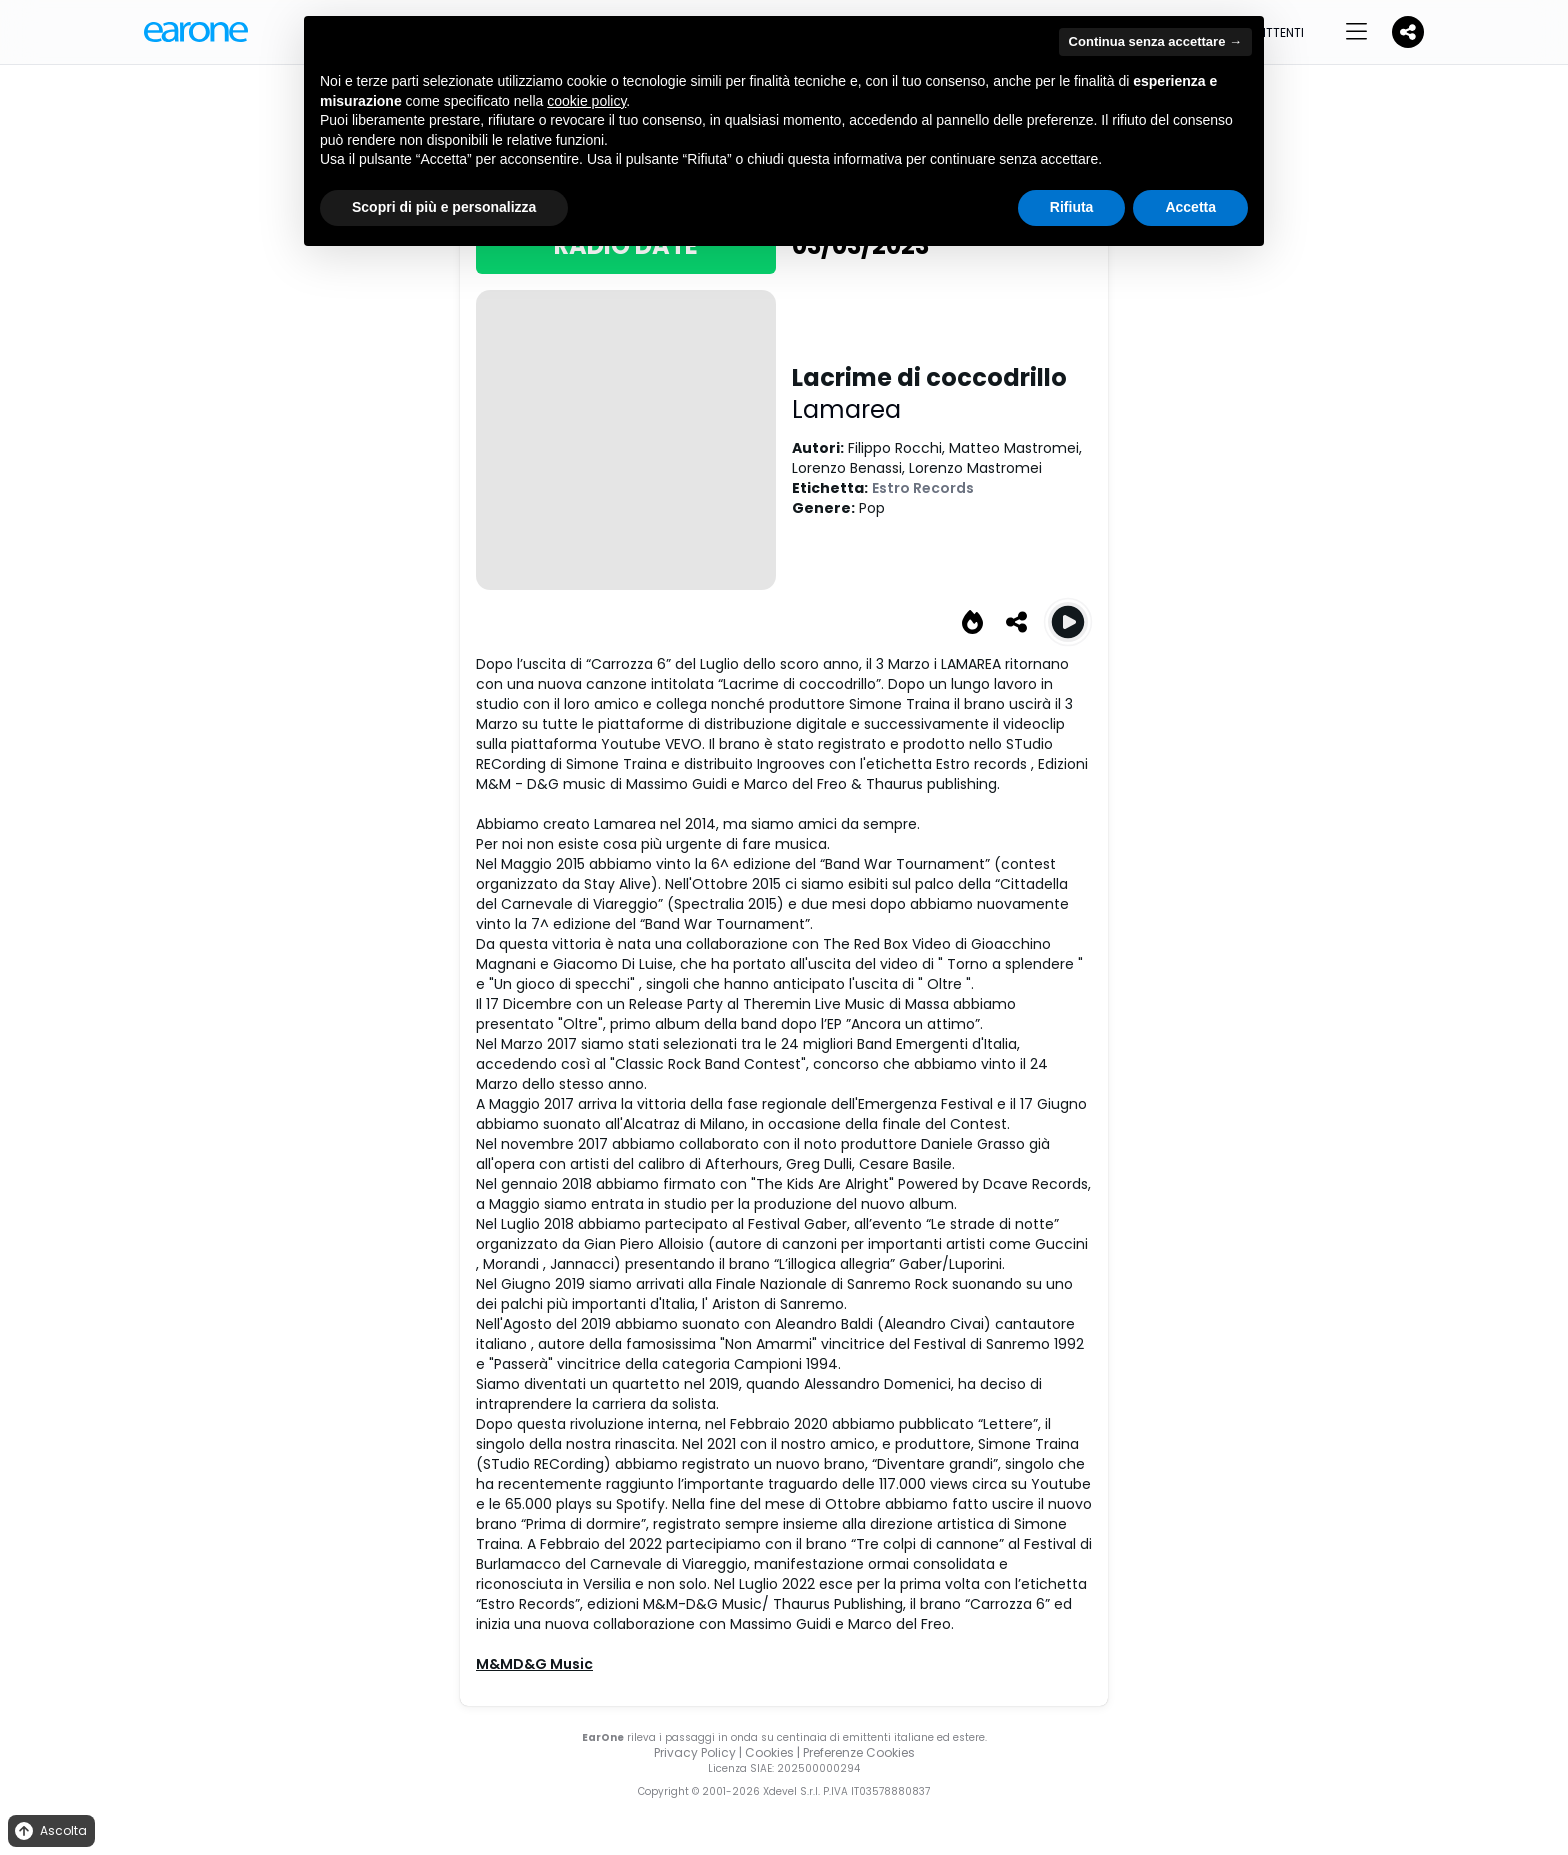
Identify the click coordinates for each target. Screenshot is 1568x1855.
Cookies (769, 1752)
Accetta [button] (1190, 207)
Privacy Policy (695, 1752)
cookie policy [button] (586, 101)
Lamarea (846, 409)
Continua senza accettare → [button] (1155, 41)
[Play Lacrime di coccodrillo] (1068, 622)
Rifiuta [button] (1072, 207)
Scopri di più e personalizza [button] (444, 207)
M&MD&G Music (534, 1664)
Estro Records (923, 488)
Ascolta (49, 1831)
